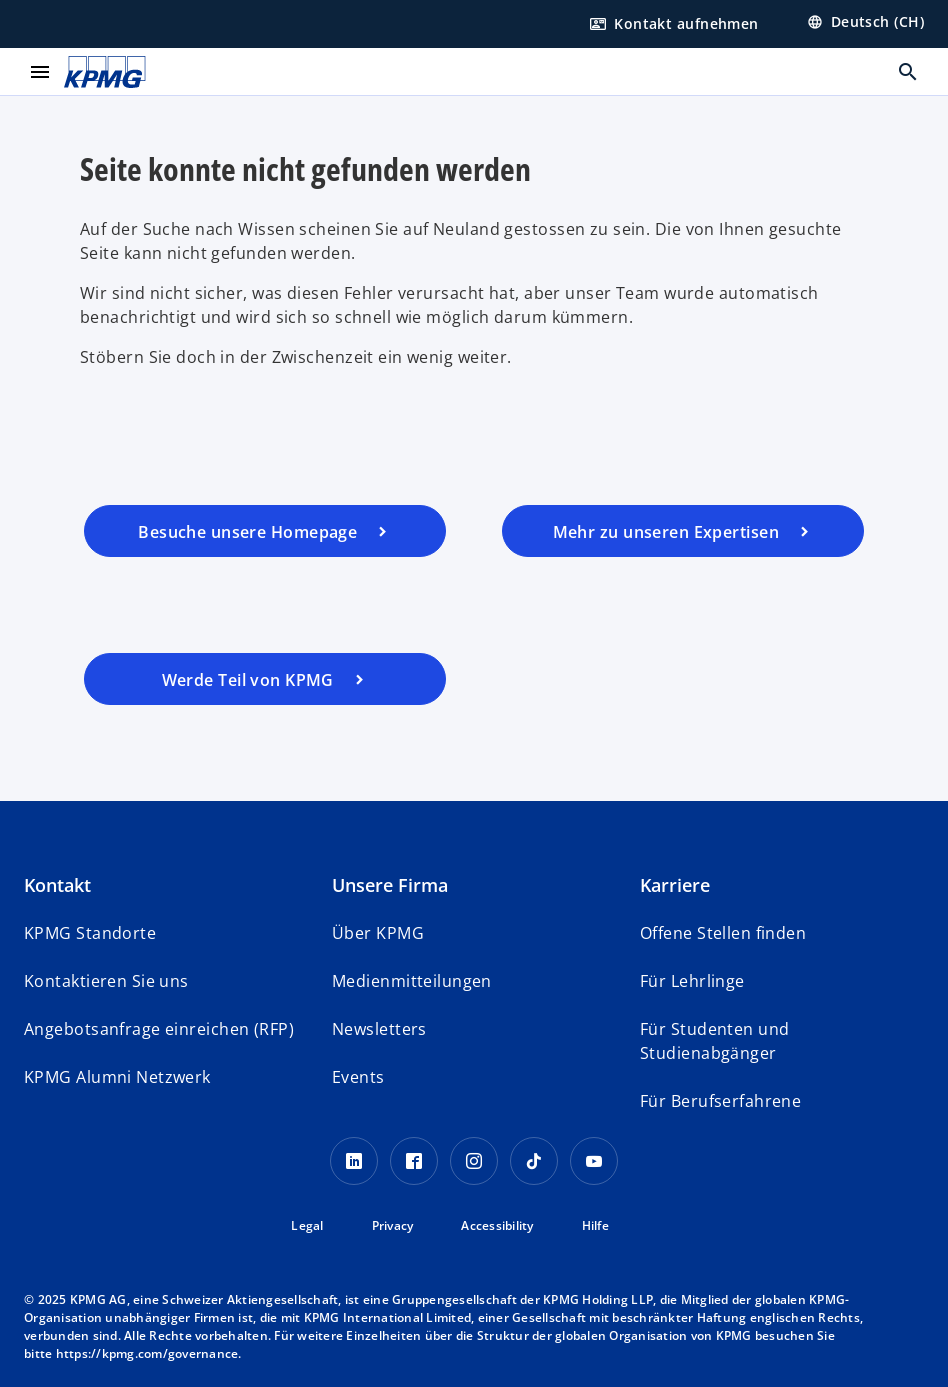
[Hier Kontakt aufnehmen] (674, 24)
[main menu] (40, 72)
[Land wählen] (865, 22)
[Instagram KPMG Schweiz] (474, 1161)
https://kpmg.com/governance (147, 1353)
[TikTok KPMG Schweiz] (534, 1161)
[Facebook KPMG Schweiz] (414, 1161)
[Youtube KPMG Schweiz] (594, 1161)
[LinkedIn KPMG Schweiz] (354, 1161)
